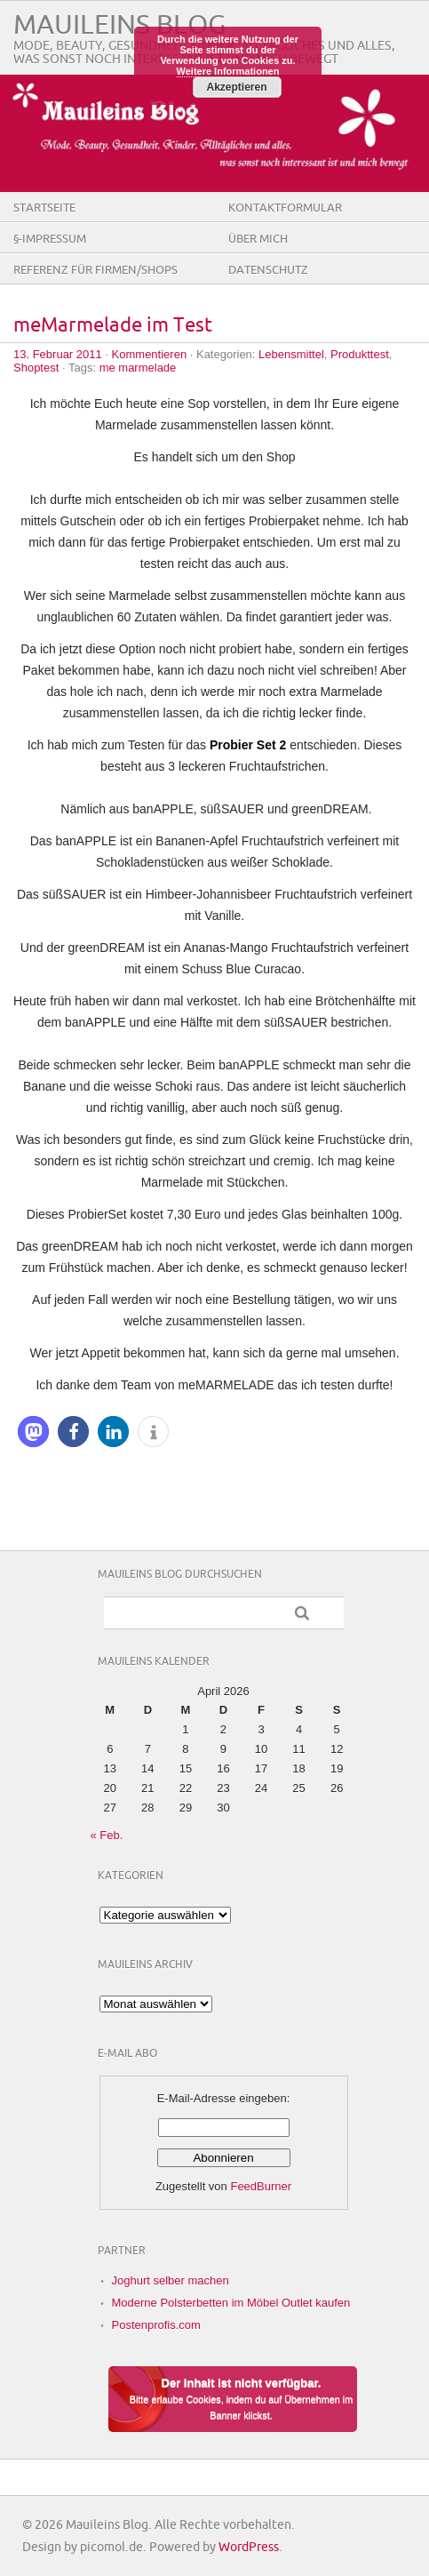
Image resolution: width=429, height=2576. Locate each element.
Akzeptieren (236, 87)
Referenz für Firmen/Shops (95, 270)
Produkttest (359, 354)
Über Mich (258, 239)
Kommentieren (149, 354)
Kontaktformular (285, 208)
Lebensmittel (291, 354)
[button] (33, 1431)
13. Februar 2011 (57, 354)
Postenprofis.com (156, 2325)
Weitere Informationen (228, 71)
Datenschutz (268, 270)
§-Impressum (49, 239)
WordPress (248, 2547)
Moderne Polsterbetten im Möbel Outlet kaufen (231, 2302)
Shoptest (36, 367)
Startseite (44, 208)
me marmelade (138, 367)
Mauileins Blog (119, 25)
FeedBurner (260, 2186)
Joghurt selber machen (170, 2280)
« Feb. (107, 1835)
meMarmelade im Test (112, 326)
